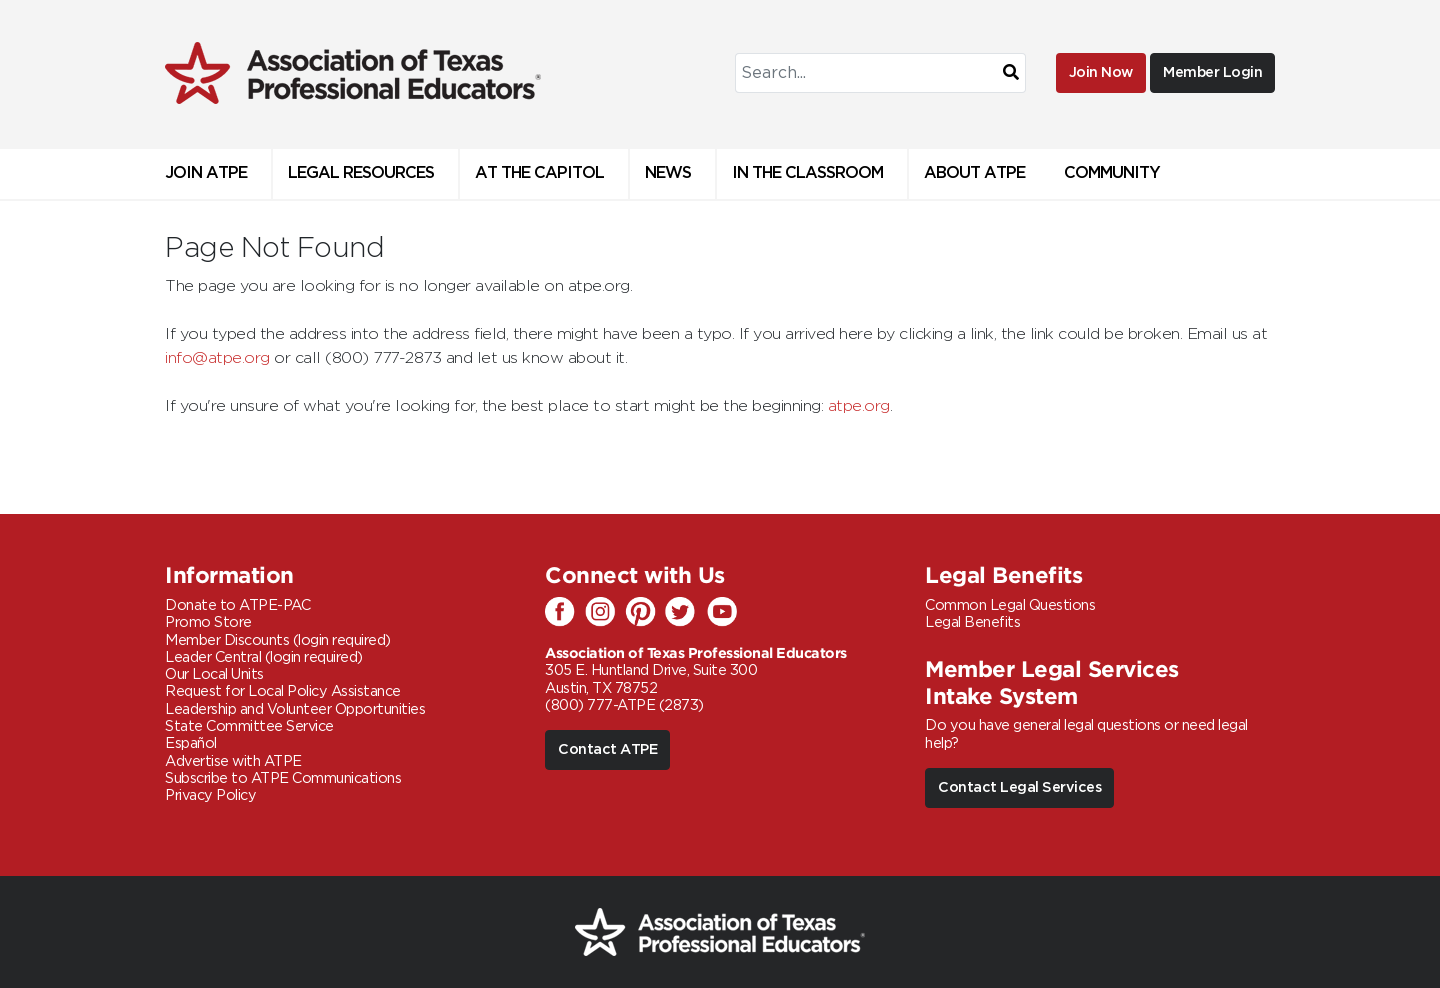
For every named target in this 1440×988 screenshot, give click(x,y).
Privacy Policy (210, 795)
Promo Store (208, 622)
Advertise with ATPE (233, 761)
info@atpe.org (217, 358)
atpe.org (859, 406)
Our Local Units (214, 674)
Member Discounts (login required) (278, 640)
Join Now (1101, 72)
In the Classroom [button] (807, 173)
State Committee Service (249, 726)
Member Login (1212, 72)
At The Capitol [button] (539, 173)
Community (1112, 173)
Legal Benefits (972, 622)
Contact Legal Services (1019, 787)
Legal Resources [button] (361, 173)
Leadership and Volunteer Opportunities (295, 709)
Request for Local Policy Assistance (283, 691)
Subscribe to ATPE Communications (283, 778)
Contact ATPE (607, 749)
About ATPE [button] (974, 173)
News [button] (668, 173)
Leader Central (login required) (264, 657)
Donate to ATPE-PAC (237, 605)
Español (191, 743)
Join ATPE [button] (206, 173)
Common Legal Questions (1010, 605)
